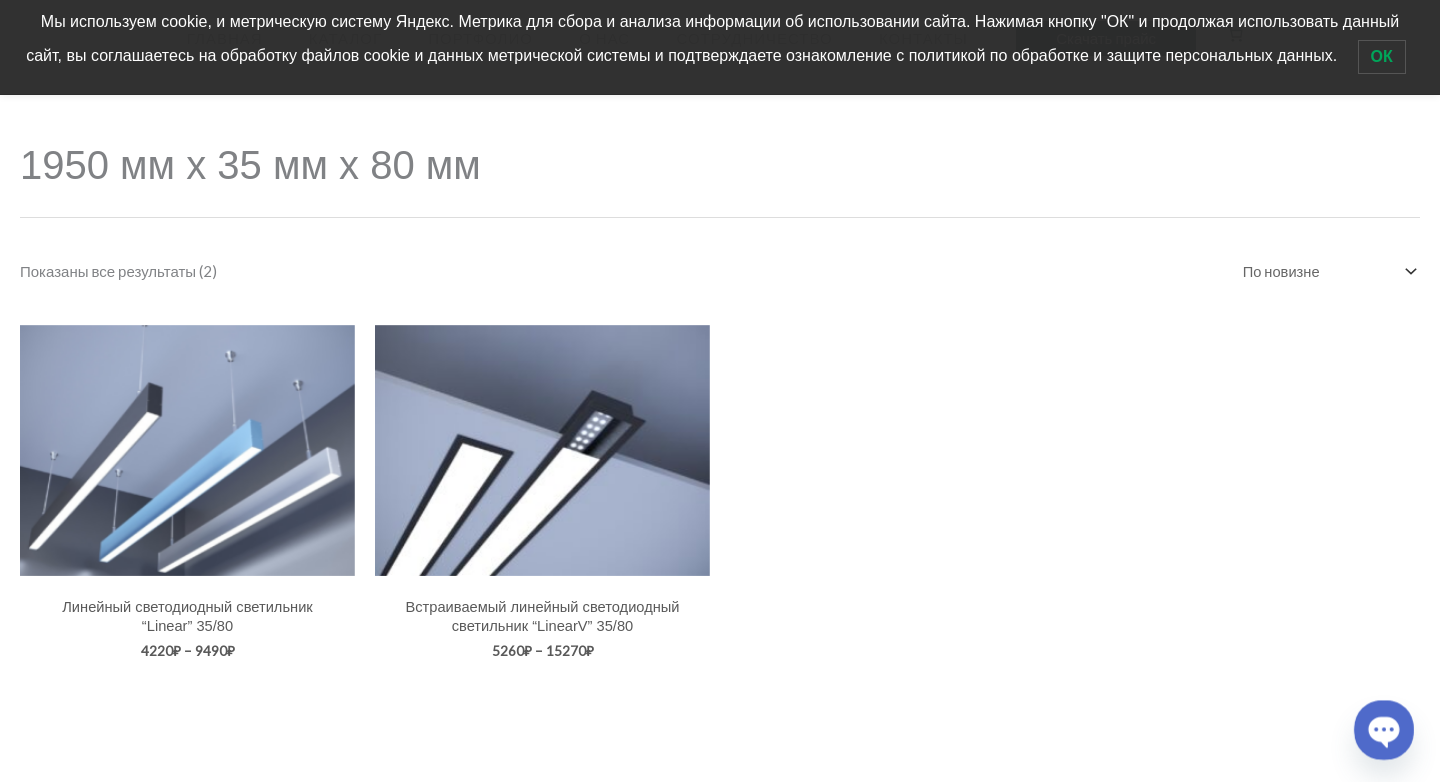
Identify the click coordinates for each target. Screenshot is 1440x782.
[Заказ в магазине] (1323, 263)
